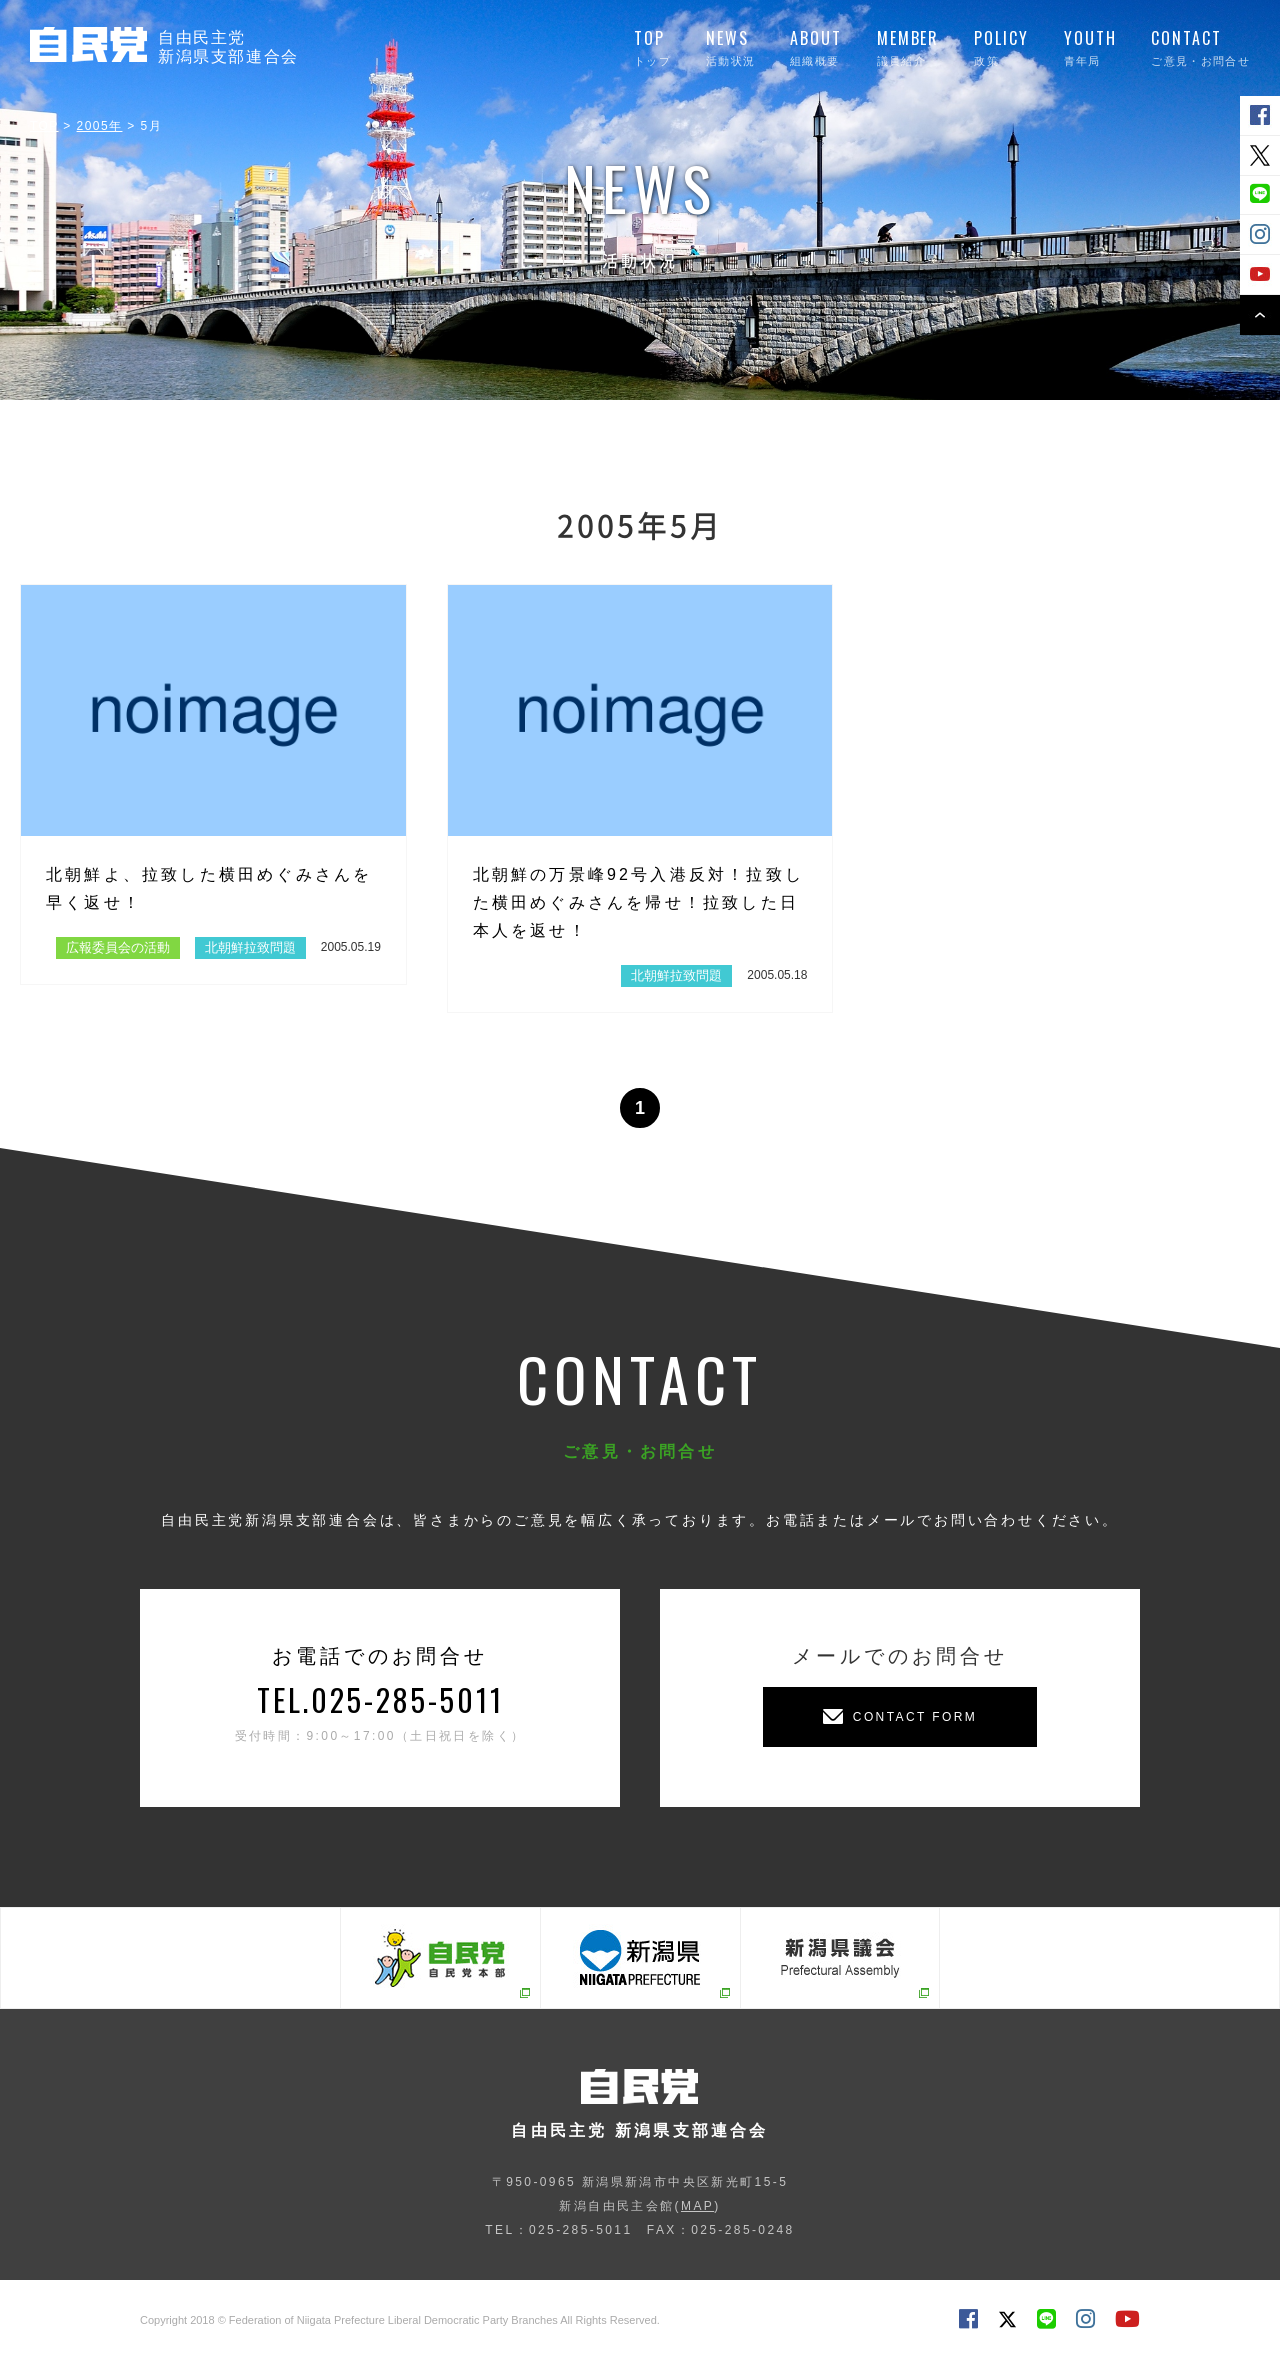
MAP (697, 2206)
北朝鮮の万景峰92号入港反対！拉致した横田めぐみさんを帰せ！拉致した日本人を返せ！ (638, 902)
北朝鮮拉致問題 (250, 947)
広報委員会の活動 (118, 947)
